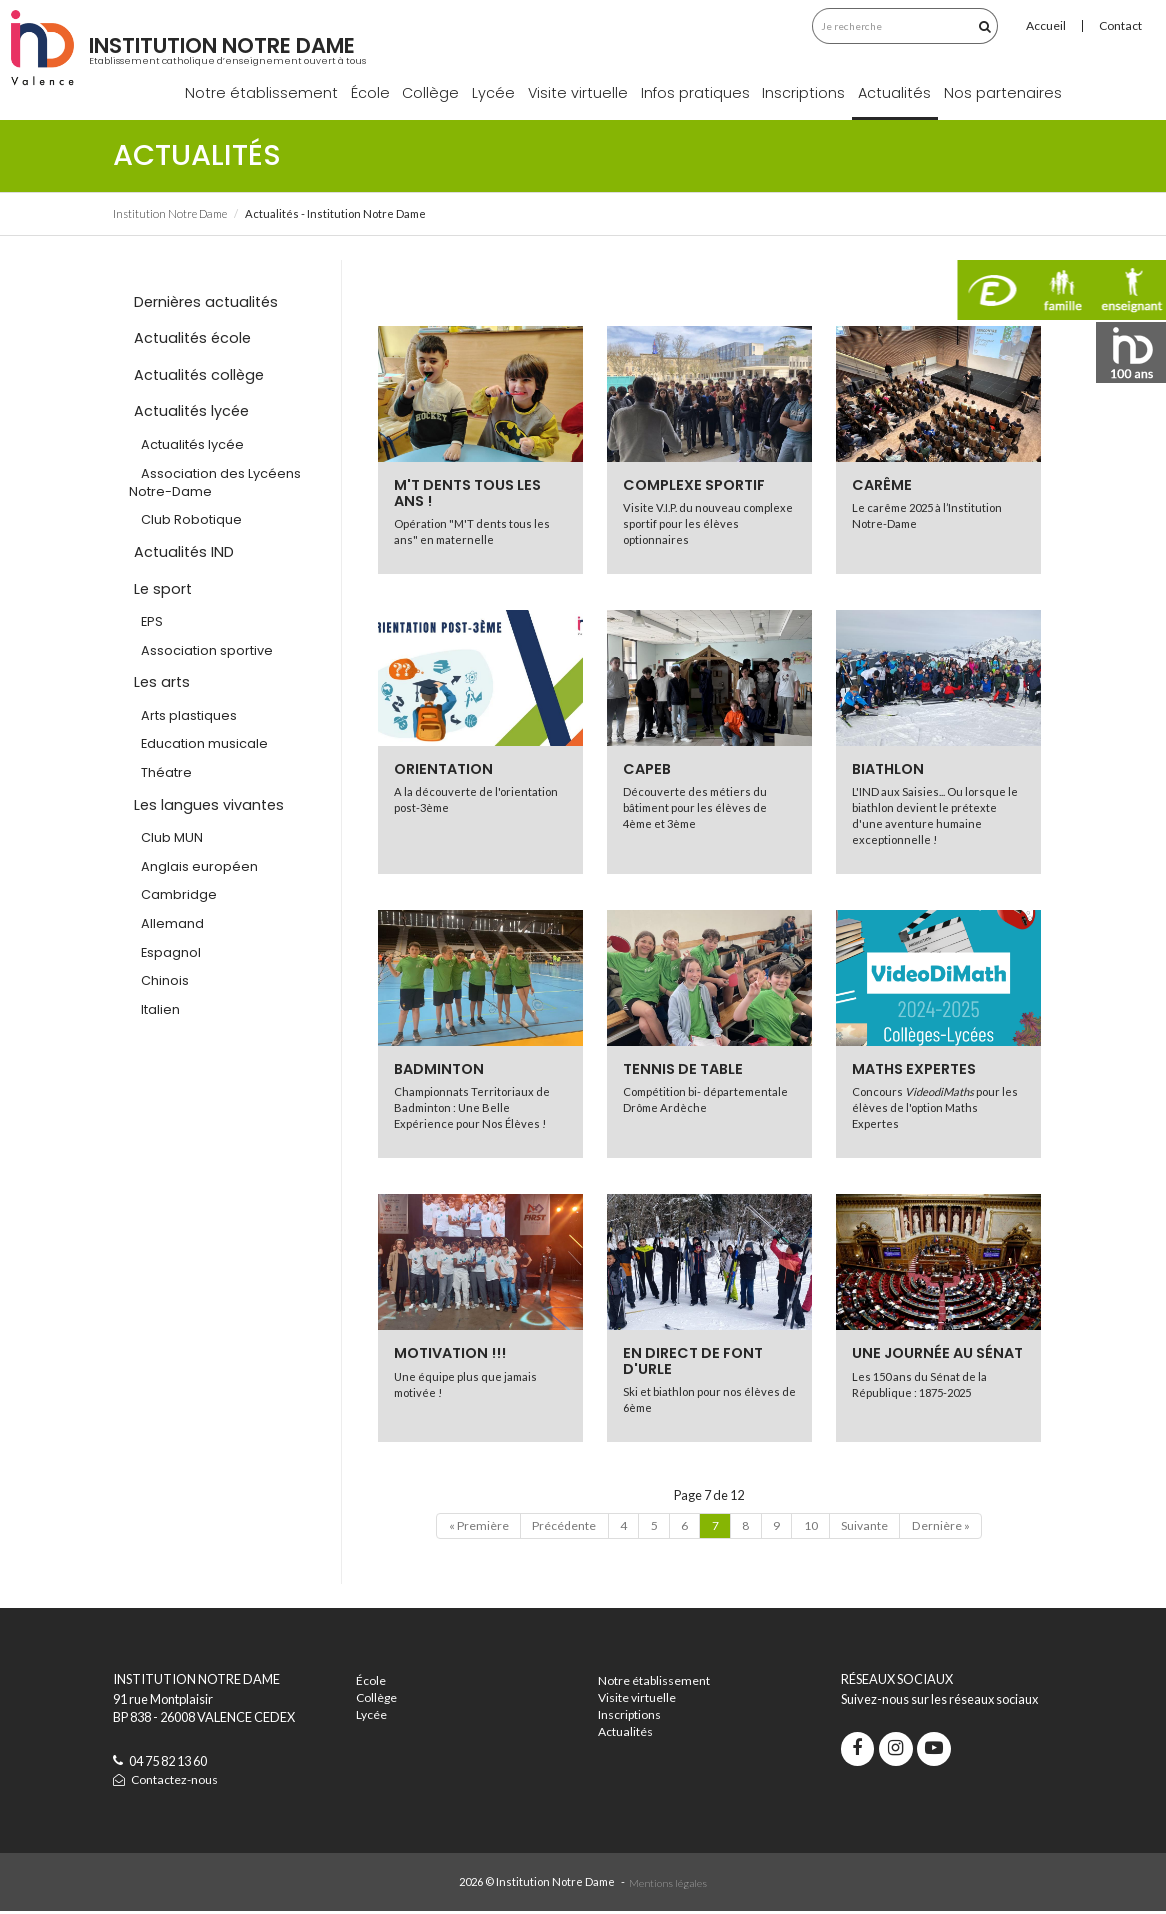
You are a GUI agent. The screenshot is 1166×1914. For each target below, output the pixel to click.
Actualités (894, 93)
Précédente (557, 1527)
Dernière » (948, 1527)
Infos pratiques (695, 93)
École (370, 93)
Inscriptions (803, 93)
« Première (470, 1527)
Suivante (870, 1527)
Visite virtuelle (578, 93)
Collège (430, 93)
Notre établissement (261, 93)
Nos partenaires (1003, 93)
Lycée (493, 93)
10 (814, 1527)
